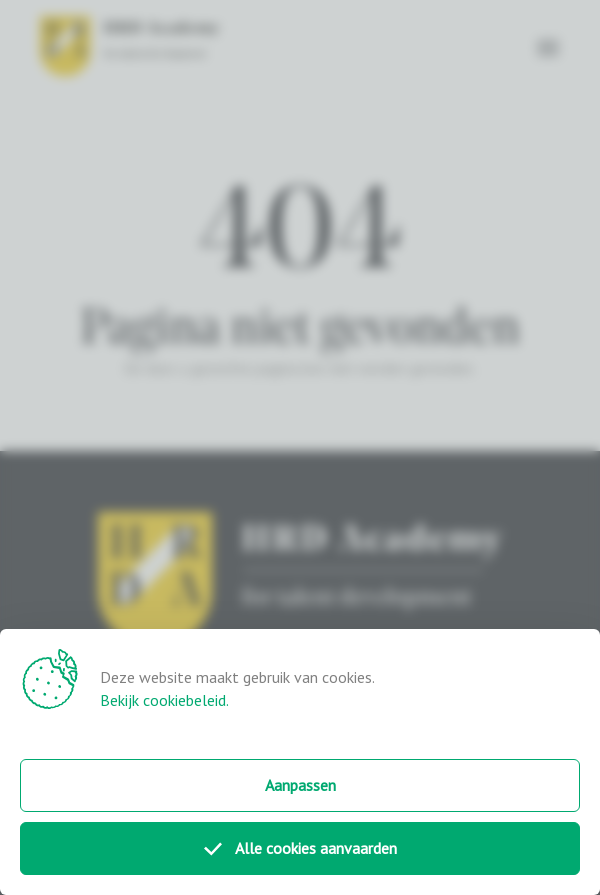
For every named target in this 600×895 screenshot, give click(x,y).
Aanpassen (300, 785)
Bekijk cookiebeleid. (164, 700)
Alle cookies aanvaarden (300, 848)
